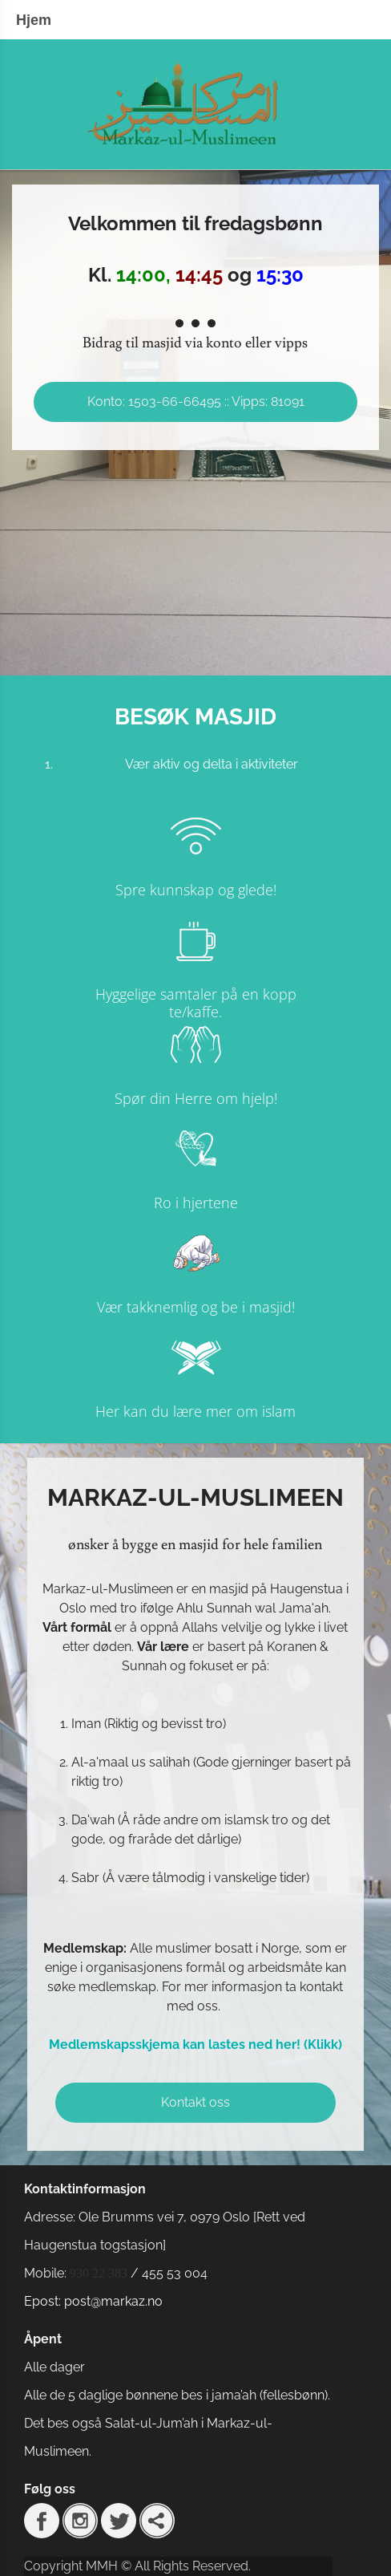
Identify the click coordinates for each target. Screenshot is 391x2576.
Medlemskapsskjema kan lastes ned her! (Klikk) (195, 2044)
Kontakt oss (195, 2102)
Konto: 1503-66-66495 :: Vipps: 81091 (195, 401)
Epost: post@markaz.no (93, 2301)
